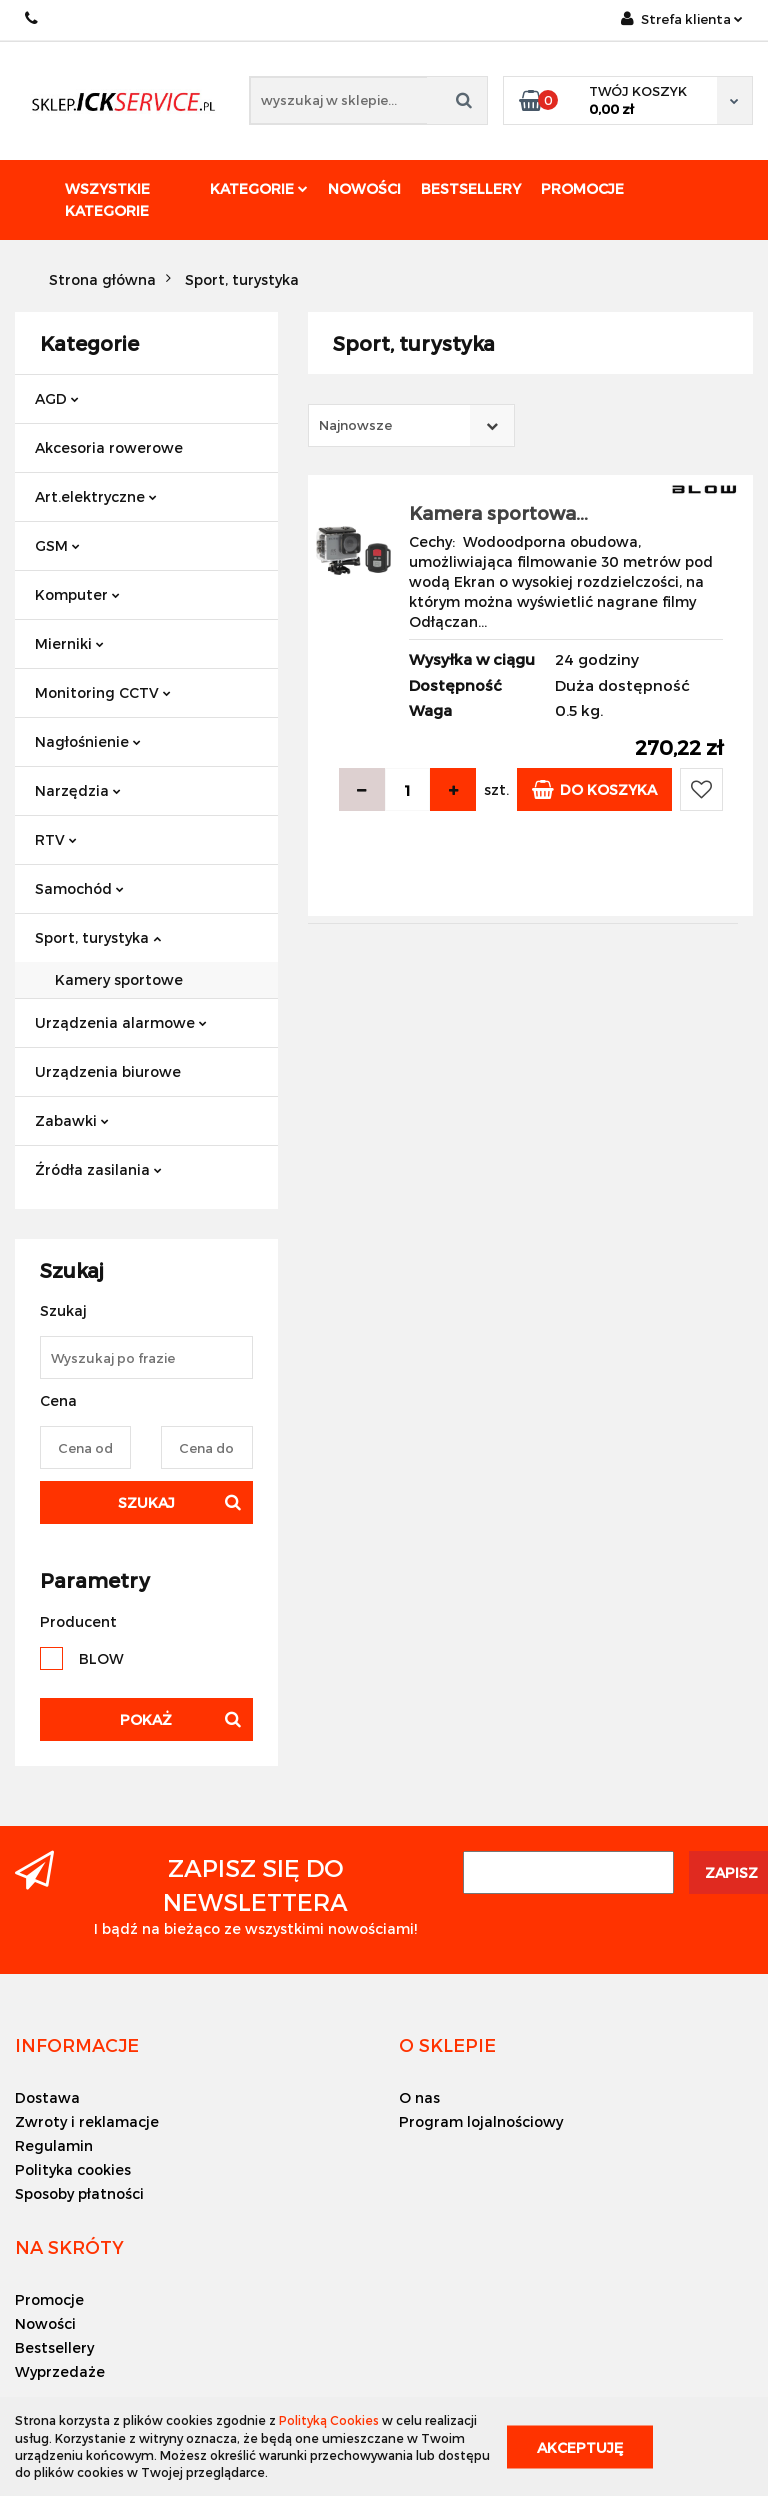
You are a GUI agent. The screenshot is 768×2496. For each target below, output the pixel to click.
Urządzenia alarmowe (121, 1022)
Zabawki (72, 1120)
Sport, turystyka (98, 937)
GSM (57, 545)
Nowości (364, 188)
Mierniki (69, 643)
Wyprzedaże (60, 2371)
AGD (57, 398)
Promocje (582, 188)
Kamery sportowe (119, 979)
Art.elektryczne (96, 496)
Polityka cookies (73, 2169)
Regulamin (54, 2145)
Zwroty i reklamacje (87, 2121)
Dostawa (47, 2097)
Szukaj (146, 1502)
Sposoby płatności (79, 2193)
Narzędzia (78, 790)
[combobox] (411, 425)
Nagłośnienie (88, 741)
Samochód (79, 888)
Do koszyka (594, 789)
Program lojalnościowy (481, 2121)
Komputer (77, 594)
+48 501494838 (32, 18)
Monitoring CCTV (103, 692)
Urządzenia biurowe (108, 1071)
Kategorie (259, 188)
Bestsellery (471, 188)
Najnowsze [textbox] (355, 425)
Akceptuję (580, 2446)
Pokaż (146, 1719)
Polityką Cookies (329, 2420)
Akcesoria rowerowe (109, 447)
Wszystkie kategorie (107, 199)
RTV (56, 839)
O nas (419, 2097)
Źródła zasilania (98, 1169)
